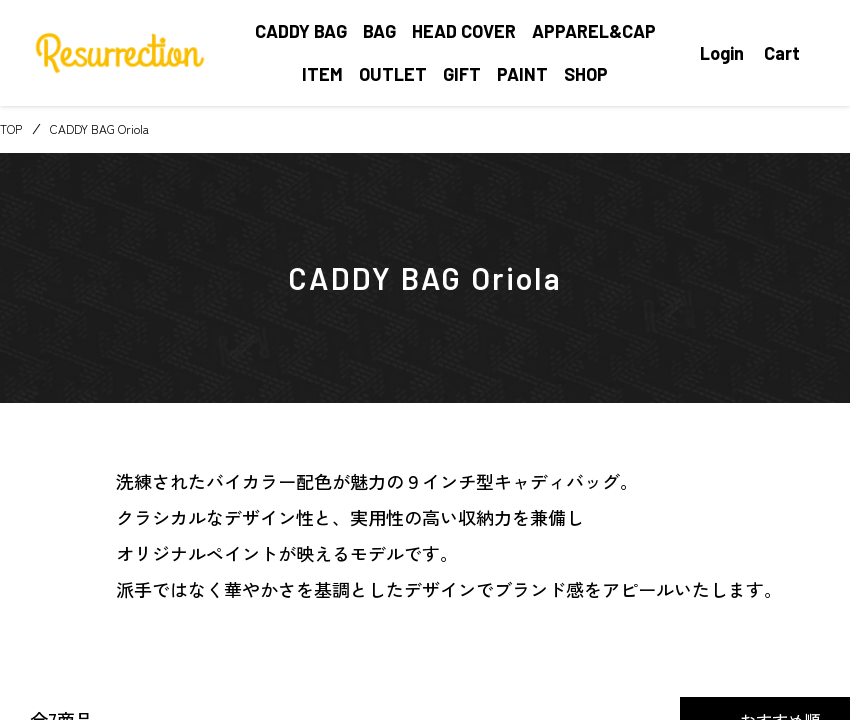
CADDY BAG (301, 31)
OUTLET (393, 74)
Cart (782, 53)
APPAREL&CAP (594, 31)
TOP (11, 128)
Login (722, 53)
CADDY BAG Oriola (99, 128)
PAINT (522, 74)
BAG (379, 31)
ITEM (322, 74)
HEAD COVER (464, 31)
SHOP (586, 74)
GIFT (462, 74)
